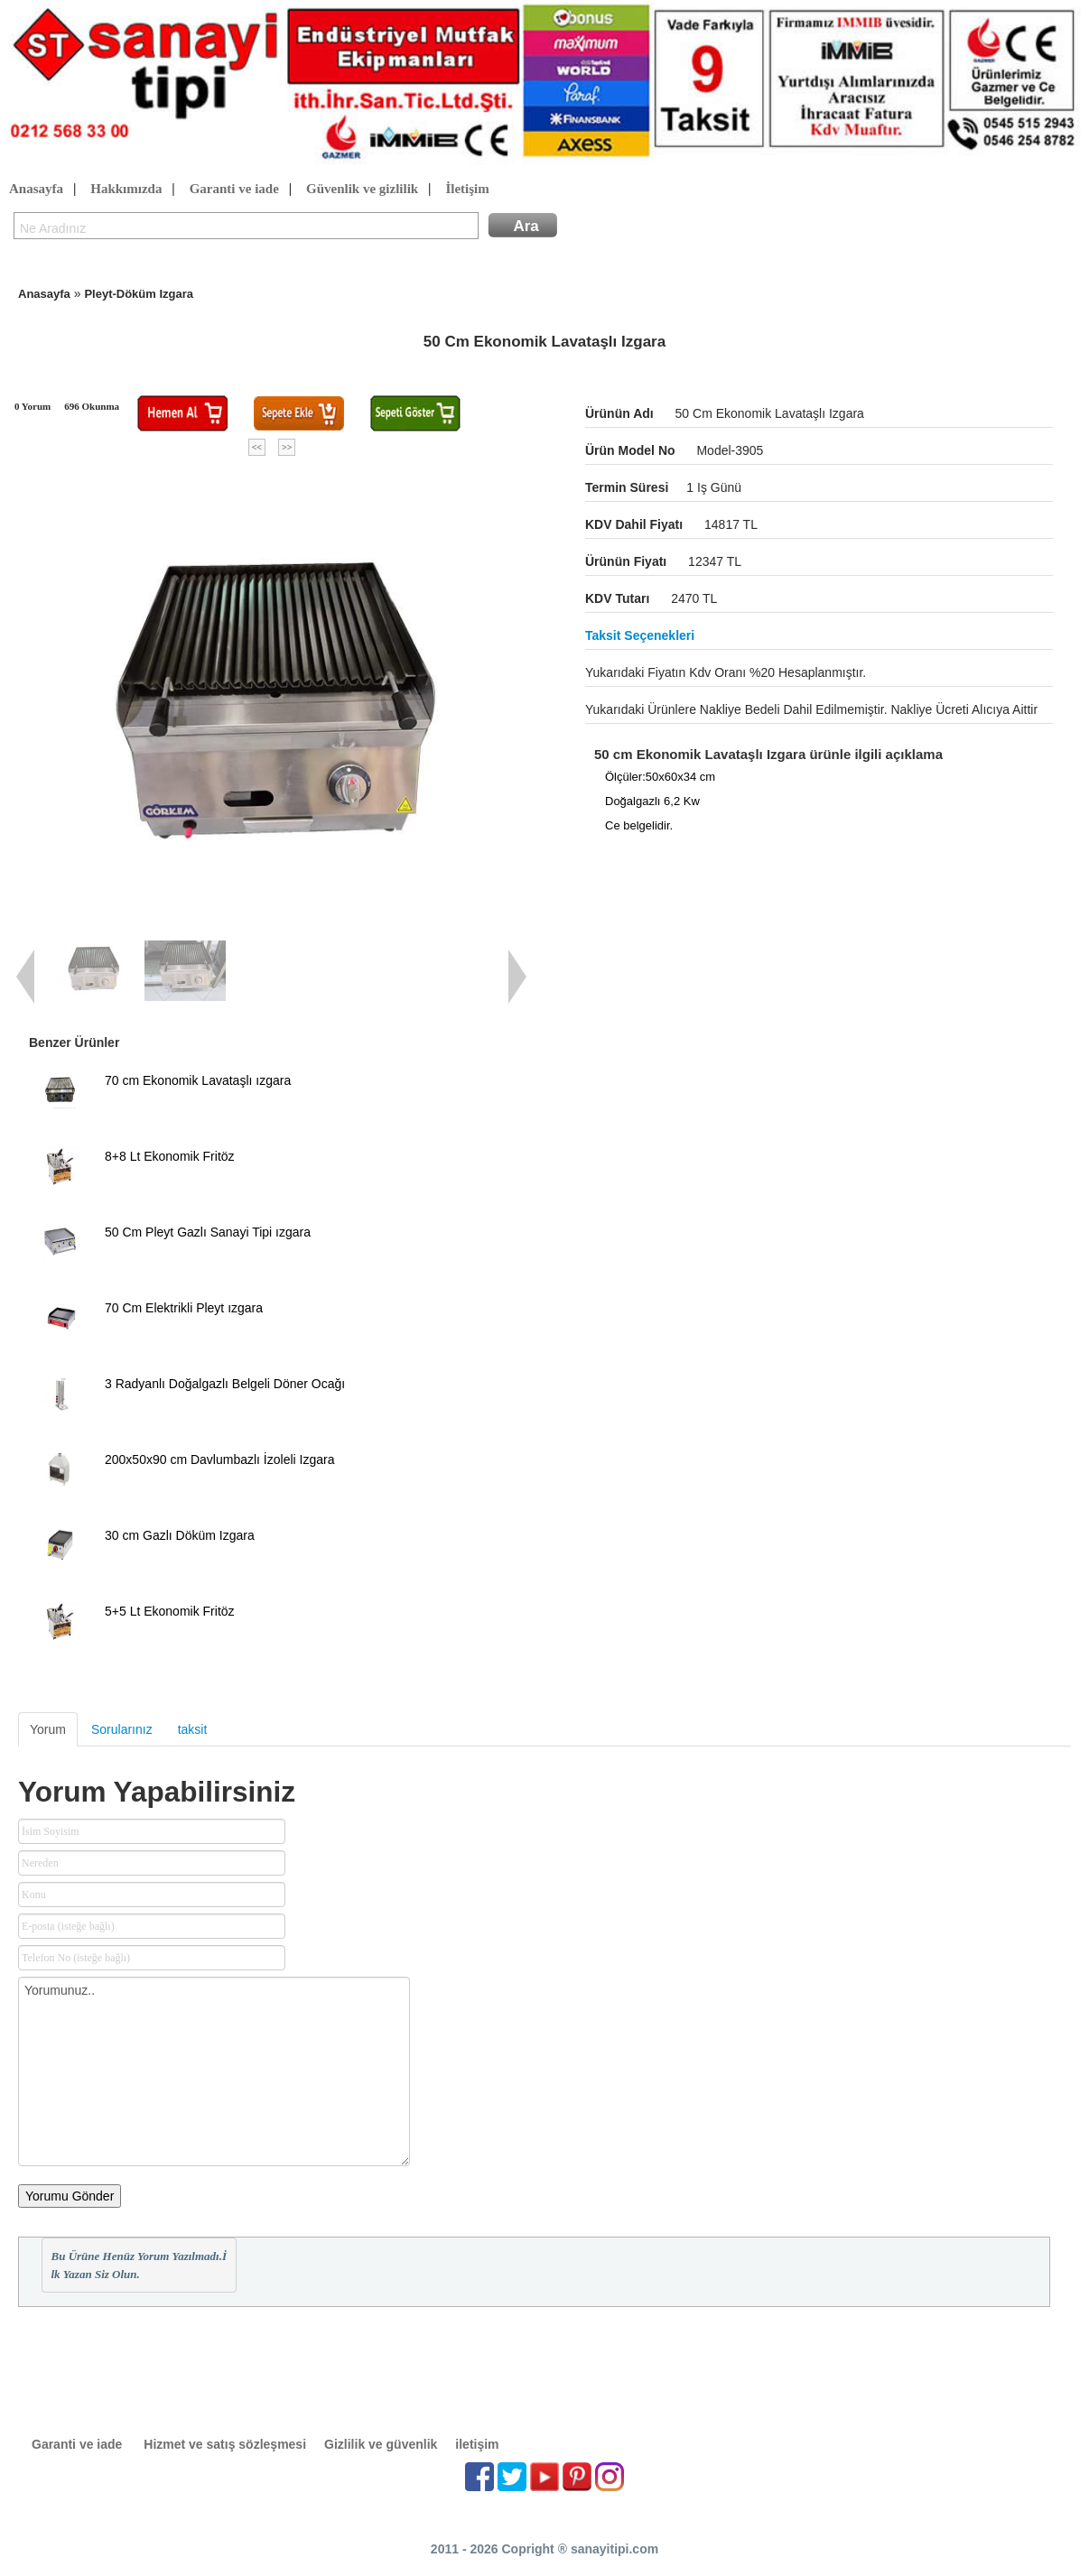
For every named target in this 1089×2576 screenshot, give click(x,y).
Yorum (48, 1729)
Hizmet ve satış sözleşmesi (225, 2444)
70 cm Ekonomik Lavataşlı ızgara (198, 1080)
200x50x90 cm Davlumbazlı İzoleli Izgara (219, 1459)
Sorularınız (122, 1729)
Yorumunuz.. (214, 2071)
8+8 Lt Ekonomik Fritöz (170, 1156)
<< (257, 447)
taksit (193, 1729)
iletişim (476, 2444)
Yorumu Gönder (69, 2196)
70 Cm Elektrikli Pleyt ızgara (184, 1308)
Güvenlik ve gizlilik (362, 189)
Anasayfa (36, 189)
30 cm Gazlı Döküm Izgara (180, 1535)
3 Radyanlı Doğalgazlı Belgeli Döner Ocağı (225, 1383)
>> (287, 447)
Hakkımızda (126, 189)
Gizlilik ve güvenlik (380, 2444)
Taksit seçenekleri (639, 635)
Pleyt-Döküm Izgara (138, 294)
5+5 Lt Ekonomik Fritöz (170, 1611)
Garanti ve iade (234, 189)
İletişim (467, 189)
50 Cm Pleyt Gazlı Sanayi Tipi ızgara (208, 1232)
